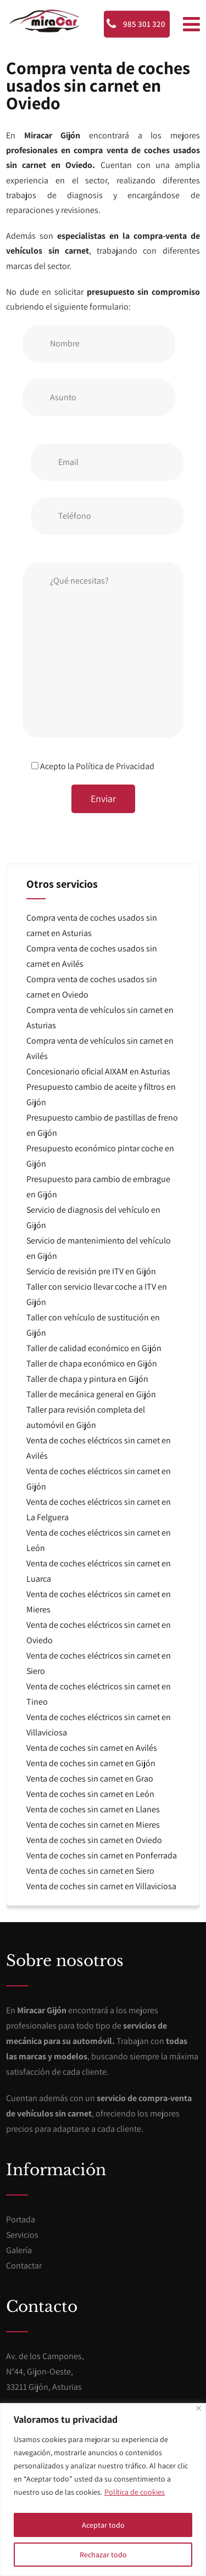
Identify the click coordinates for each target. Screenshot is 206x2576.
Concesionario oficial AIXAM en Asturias (98, 1071)
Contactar (24, 2265)
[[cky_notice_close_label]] (198, 2408)
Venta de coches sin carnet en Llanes (93, 1809)
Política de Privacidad (115, 766)
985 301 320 (136, 24)
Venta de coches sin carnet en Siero (90, 1871)
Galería (19, 2250)
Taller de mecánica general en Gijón (91, 1394)
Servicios (22, 2235)
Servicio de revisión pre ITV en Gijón (91, 1271)
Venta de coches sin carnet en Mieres (93, 1824)
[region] (103, 2489)
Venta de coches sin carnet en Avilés (91, 1748)
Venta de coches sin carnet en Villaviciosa (101, 1886)
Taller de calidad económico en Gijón (94, 1348)
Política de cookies (134, 2492)
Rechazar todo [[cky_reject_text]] (103, 2555)
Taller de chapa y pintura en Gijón (87, 1379)
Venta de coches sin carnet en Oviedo (94, 1840)
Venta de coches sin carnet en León (90, 1794)
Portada (20, 2219)
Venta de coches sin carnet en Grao (89, 1778)
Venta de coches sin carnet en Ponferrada (101, 1855)
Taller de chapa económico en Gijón (91, 1363)
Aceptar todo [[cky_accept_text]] (103, 2525)
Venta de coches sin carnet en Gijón (90, 1763)
